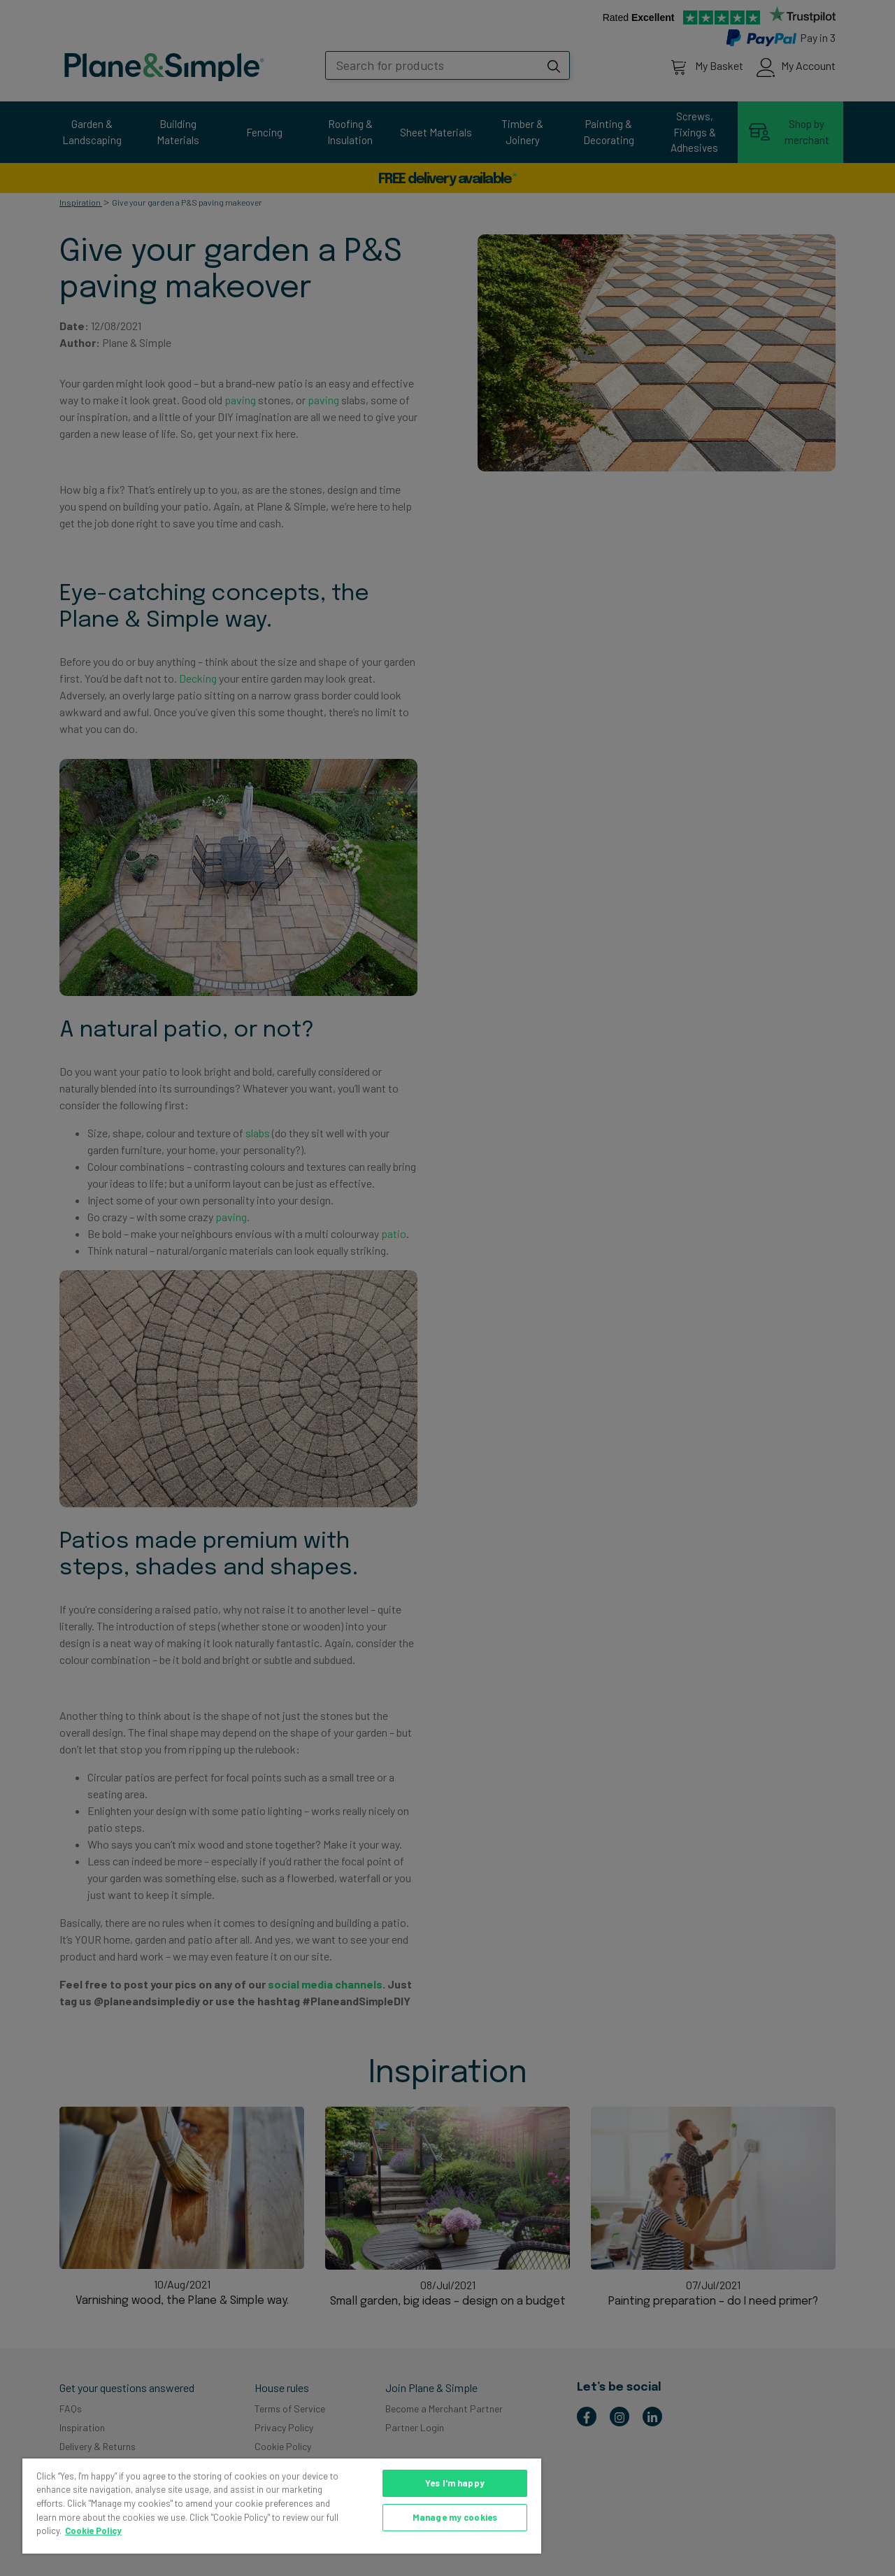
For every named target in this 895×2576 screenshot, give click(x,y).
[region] (281, 2506)
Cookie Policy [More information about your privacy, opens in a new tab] (93, 2530)
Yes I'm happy (455, 2483)
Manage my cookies (455, 2517)
